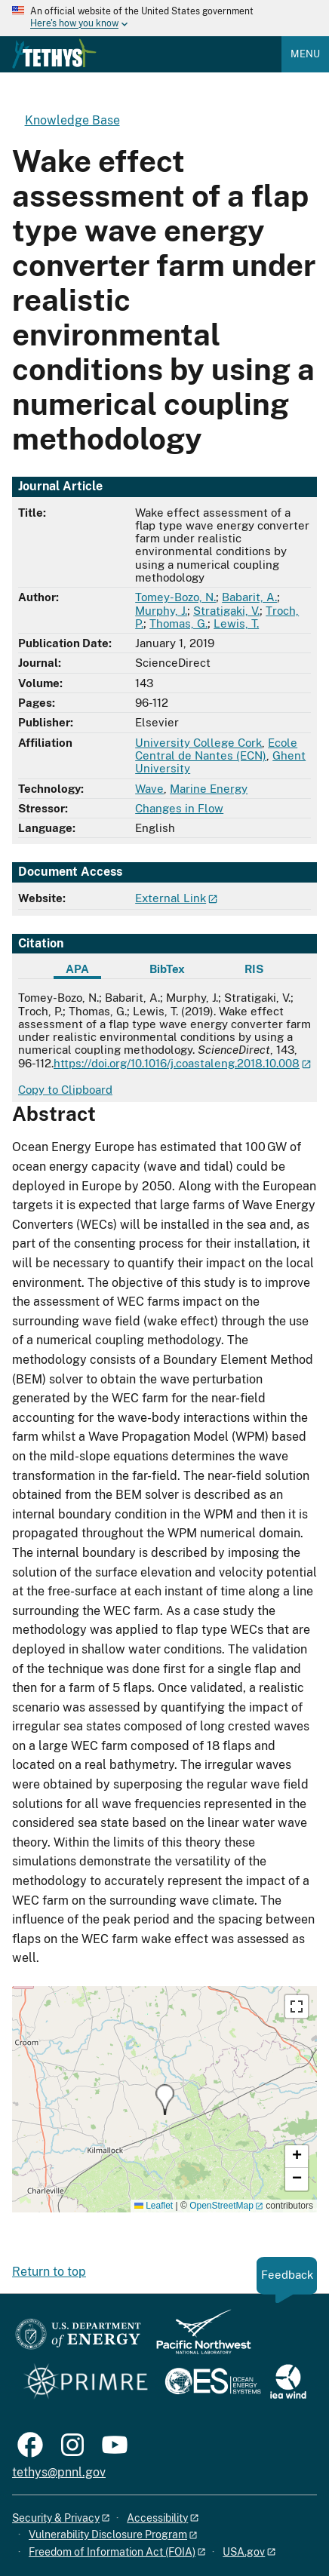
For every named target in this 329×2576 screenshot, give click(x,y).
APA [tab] (77, 969)
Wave (149, 788)
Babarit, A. (249, 597)
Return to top (49, 2271)
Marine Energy (209, 788)
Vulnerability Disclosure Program (108, 2534)
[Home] (54, 65)
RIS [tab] (253, 969)
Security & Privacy (56, 2518)
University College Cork (198, 742)
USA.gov (244, 2552)
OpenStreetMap (221, 2205)
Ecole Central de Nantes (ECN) (216, 749)
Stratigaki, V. (226, 610)
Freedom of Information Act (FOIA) (112, 2552)
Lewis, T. (236, 623)
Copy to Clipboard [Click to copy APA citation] (65, 1089)
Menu (305, 54)
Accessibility (157, 2518)
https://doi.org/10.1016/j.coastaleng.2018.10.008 (177, 1063)
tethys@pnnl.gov (59, 2472)
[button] (164, 2099)
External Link (170, 898)
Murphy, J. (161, 610)
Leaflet (153, 2205)
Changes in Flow (179, 808)
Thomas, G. (178, 623)
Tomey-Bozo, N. (175, 597)
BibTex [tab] (167, 969)
